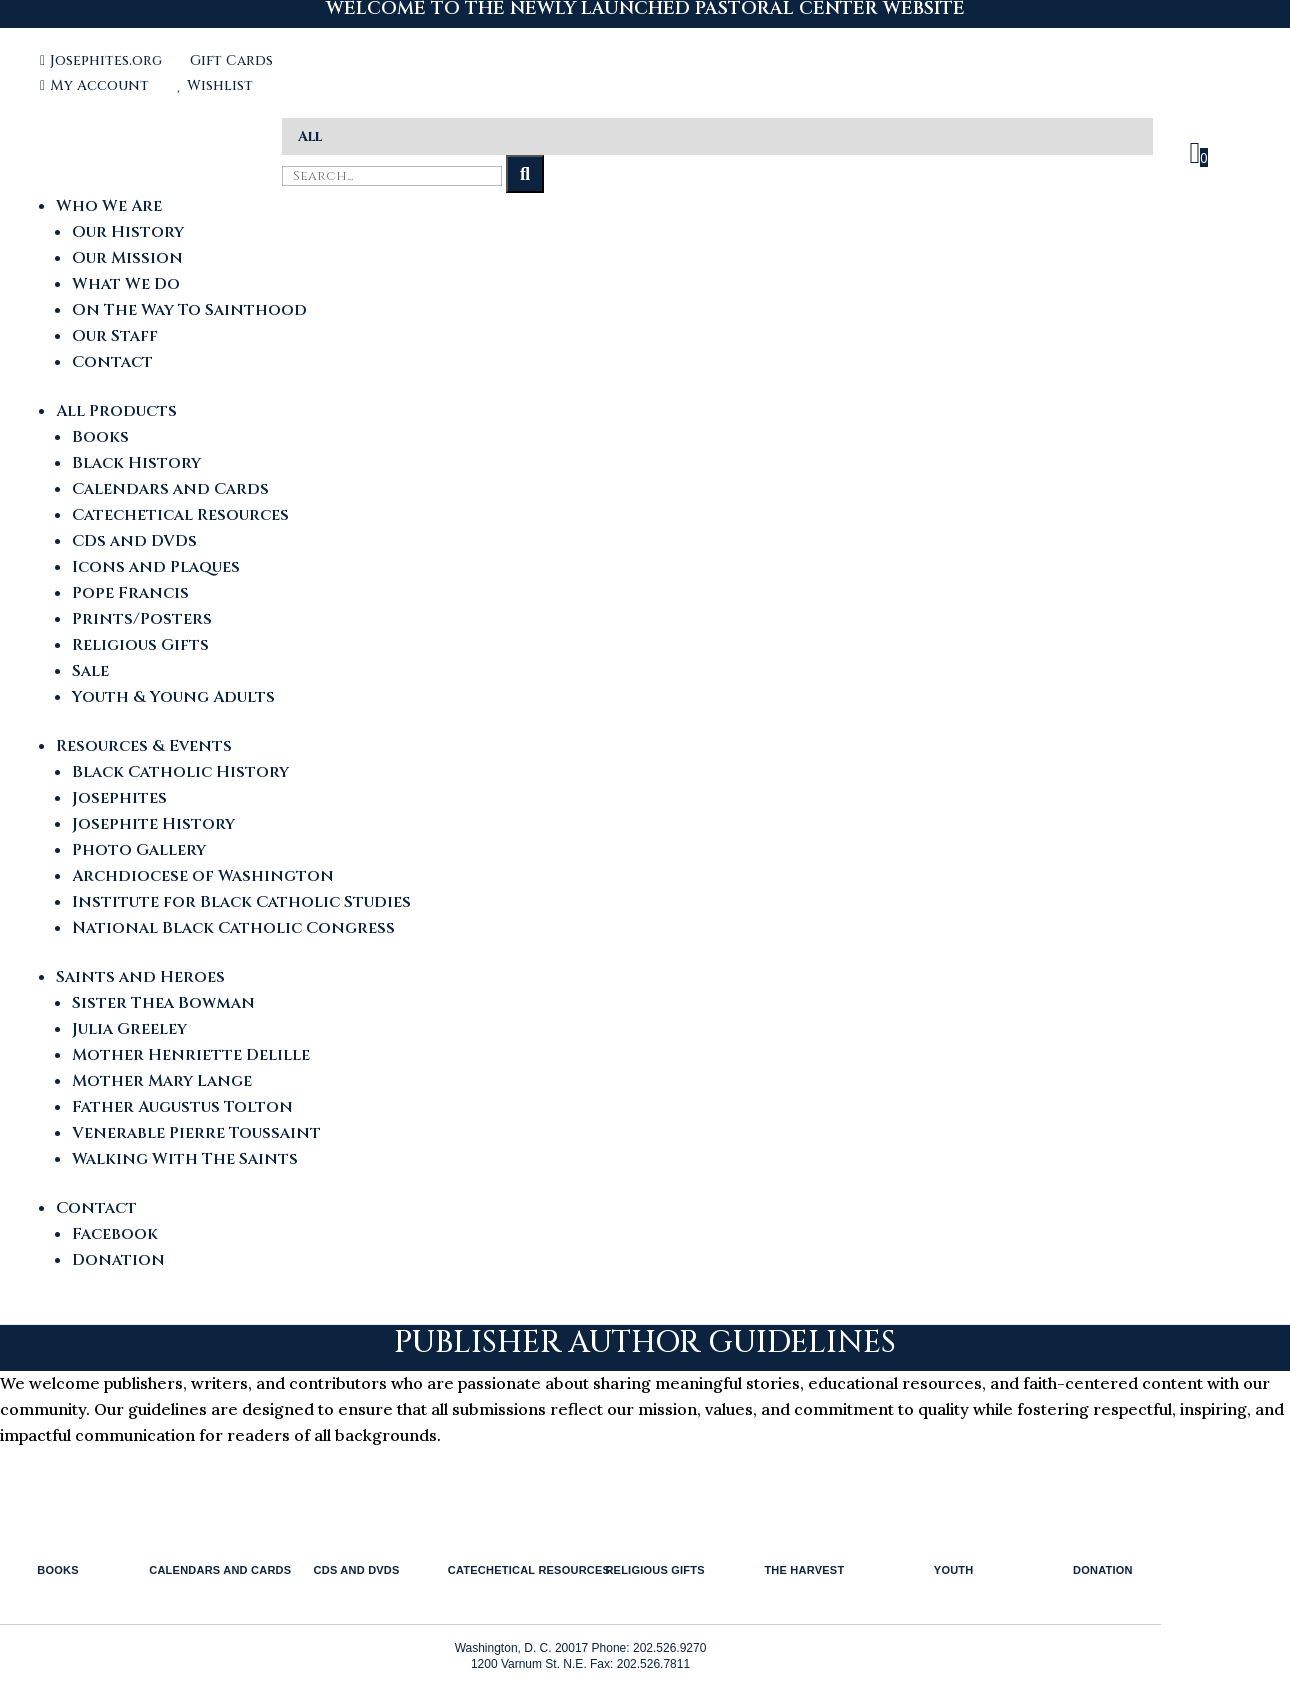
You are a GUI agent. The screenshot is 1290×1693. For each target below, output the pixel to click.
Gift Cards (231, 60)
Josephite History (153, 824)
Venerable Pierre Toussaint (196, 1133)
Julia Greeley (129, 1029)
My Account (96, 85)
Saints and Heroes (140, 977)
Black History (136, 463)
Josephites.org (103, 60)
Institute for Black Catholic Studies (241, 902)
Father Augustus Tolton (182, 1107)
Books (100, 437)
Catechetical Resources (180, 515)
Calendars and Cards (170, 489)
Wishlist (215, 85)
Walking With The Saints (185, 1159)
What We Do (126, 284)
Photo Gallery (139, 850)
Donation (118, 1260)
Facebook (115, 1234)
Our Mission (127, 258)
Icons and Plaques (156, 567)
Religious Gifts (140, 645)
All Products (116, 411)
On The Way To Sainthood (189, 310)
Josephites (119, 798)
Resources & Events (144, 746)
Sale (90, 671)
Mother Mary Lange (162, 1081)
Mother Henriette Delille (191, 1055)
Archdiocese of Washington (203, 876)
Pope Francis (130, 593)
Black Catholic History (180, 772)
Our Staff (115, 336)
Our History (128, 232)
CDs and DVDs (134, 541)
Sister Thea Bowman (163, 1003)
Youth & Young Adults (173, 697)
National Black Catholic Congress (233, 928)
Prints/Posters (142, 619)
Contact (112, 362)
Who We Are (109, 206)
